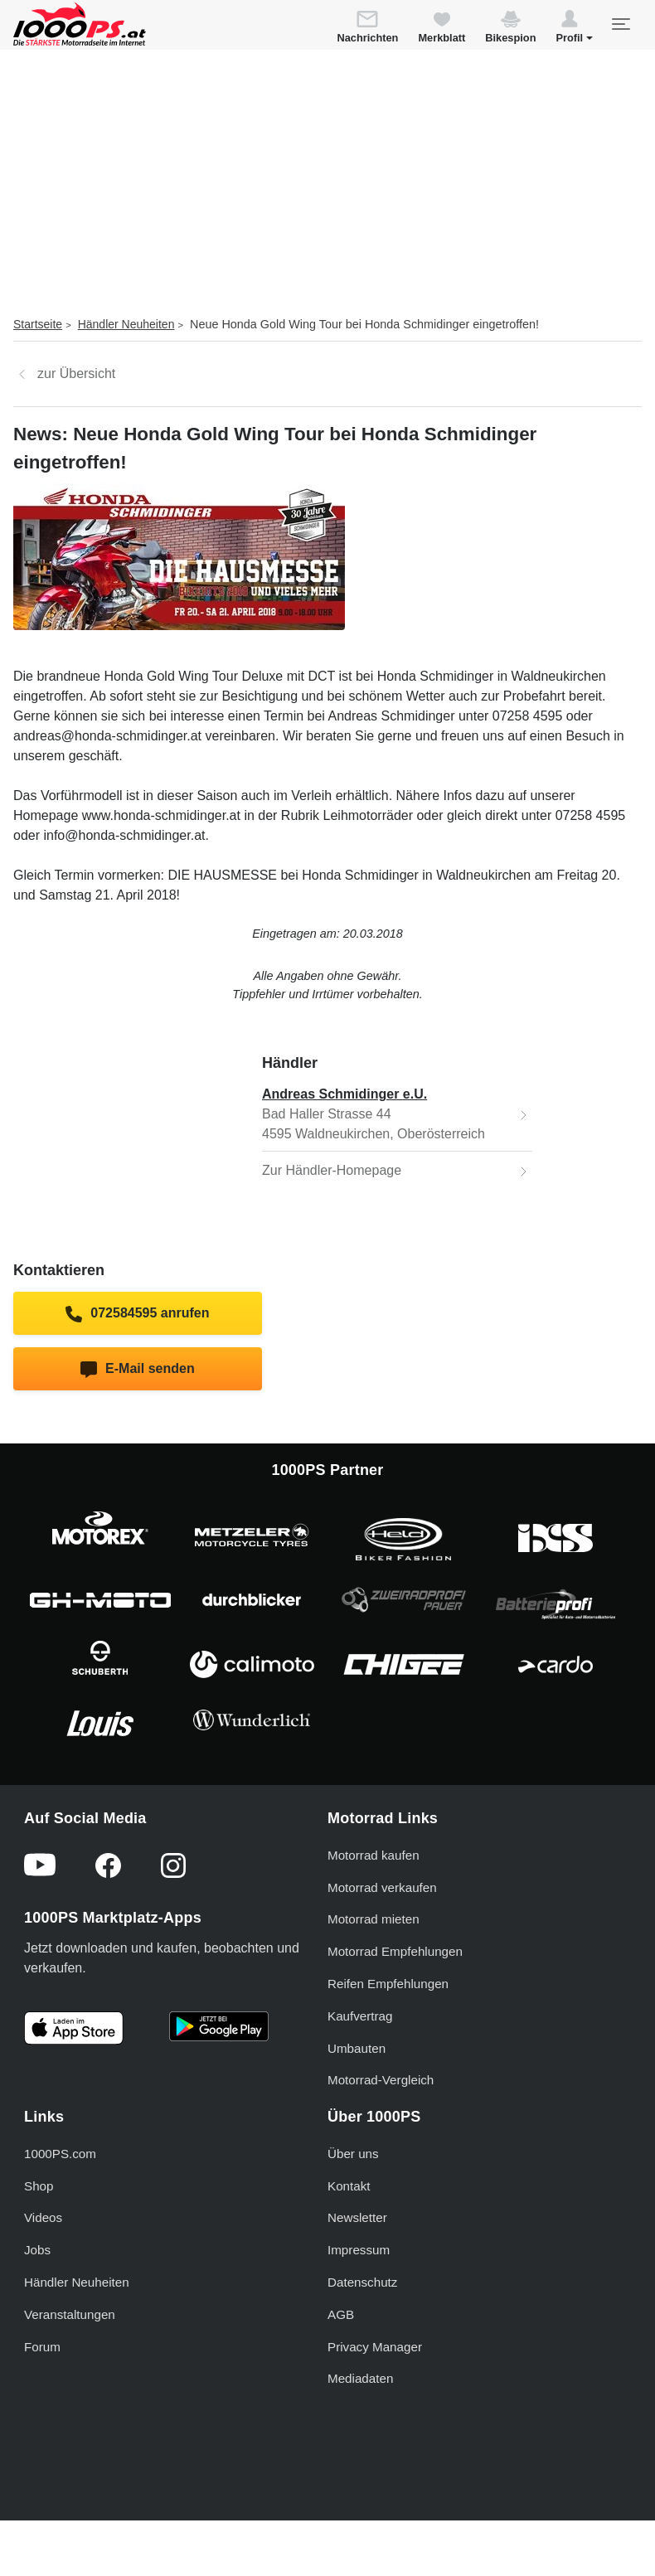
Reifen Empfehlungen (388, 1984)
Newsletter (357, 2217)
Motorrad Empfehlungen (395, 1951)
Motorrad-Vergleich (381, 2080)
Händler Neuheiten (126, 324)
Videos (43, 2217)
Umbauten (357, 2048)
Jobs (37, 2250)
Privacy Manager (375, 2347)
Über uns (353, 2154)
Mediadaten (360, 2378)
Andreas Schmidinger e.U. (344, 1094)
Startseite (37, 324)
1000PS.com (60, 2154)
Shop (38, 2186)
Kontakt (349, 2186)
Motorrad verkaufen (382, 1887)
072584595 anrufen (137, 1314)
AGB (341, 2314)
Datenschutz (362, 2282)
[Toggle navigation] (620, 24)
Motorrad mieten (374, 1919)
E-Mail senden (137, 1369)
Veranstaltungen (69, 2314)
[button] (574, 29)
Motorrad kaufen (374, 1855)
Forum (42, 2347)
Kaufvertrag (360, 2016)
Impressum (359, 2250)
